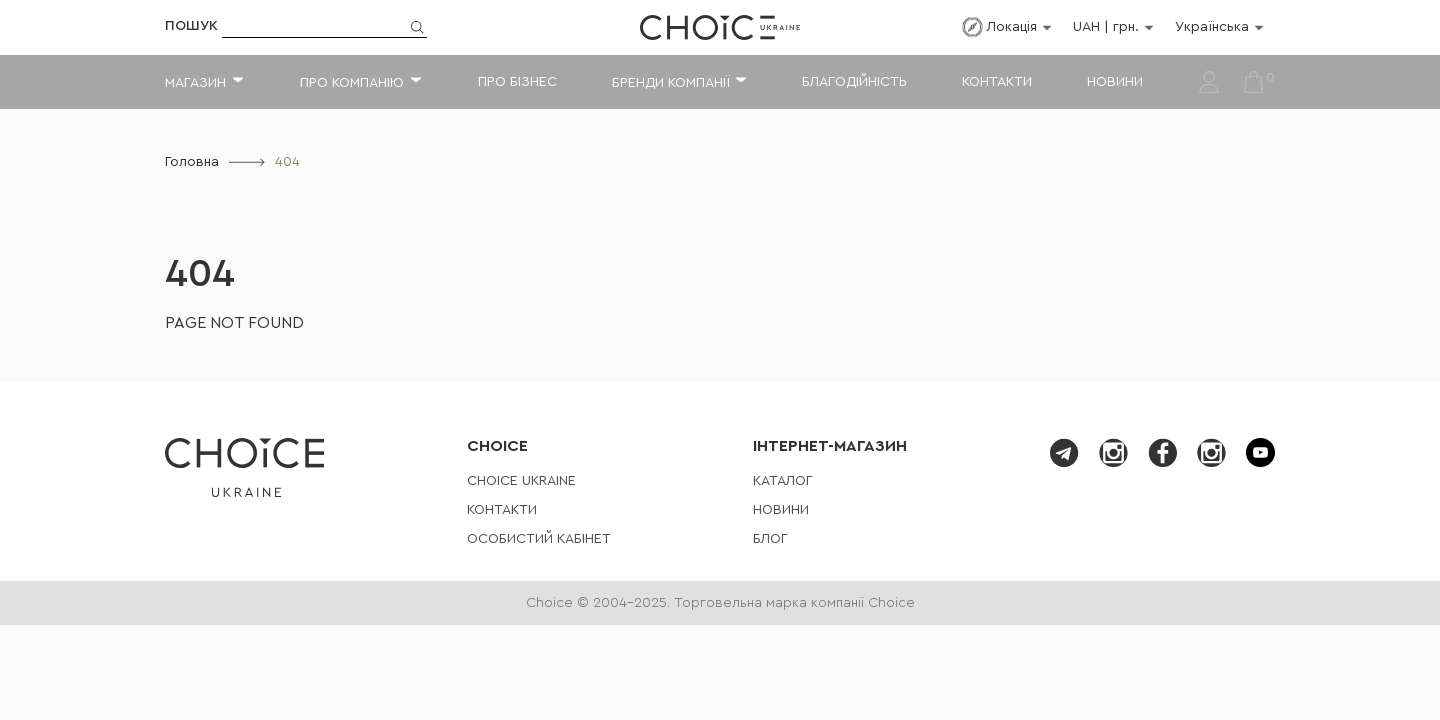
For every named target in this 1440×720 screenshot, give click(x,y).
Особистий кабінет (539, 539)
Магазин (195, 83)
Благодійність (854, 82)
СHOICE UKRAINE (521, 481)
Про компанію (352, 83)
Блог (770, 539)
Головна (192, 162)
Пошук (191, 26)
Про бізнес (517, 82)
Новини (1115, 82)
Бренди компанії (670, 83)
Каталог (783, 481)
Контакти (997, 82)
